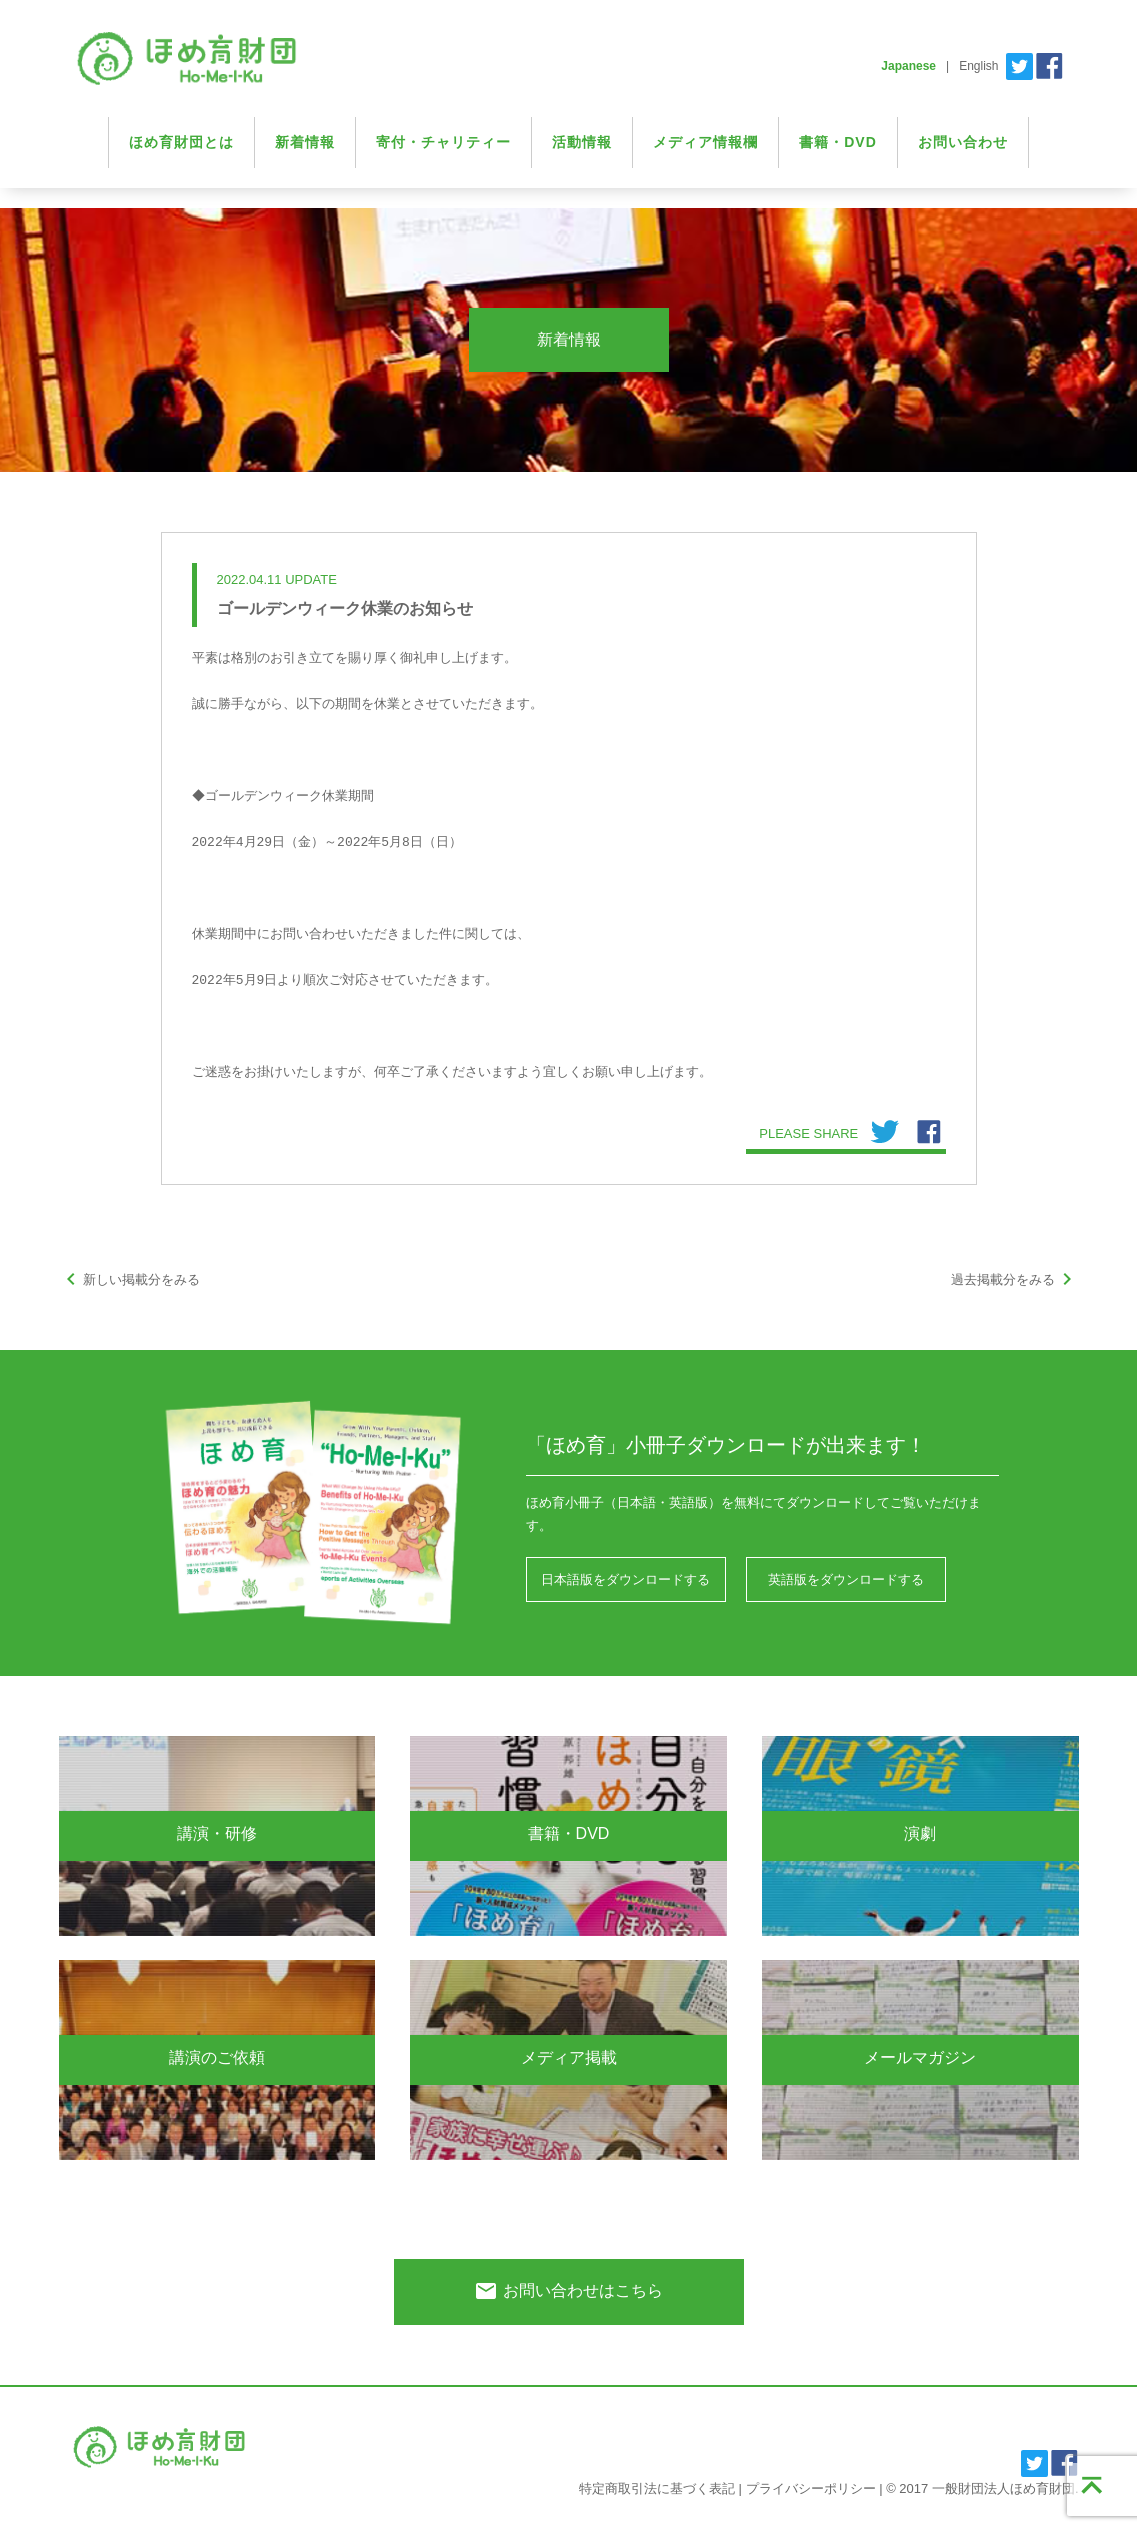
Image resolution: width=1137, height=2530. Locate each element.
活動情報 (582, 142)
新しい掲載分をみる (129, 1279)
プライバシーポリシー (811, 2488)
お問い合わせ (963, 142)
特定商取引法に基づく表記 (657, 2488)
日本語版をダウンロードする (625, 1579)
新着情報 (305, 142)
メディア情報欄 (705, 142)
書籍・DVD (838, 142)
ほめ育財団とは (181, 142)
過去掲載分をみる (1015, 1279)
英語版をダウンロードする (846, 1579)
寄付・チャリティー (443, 142)
